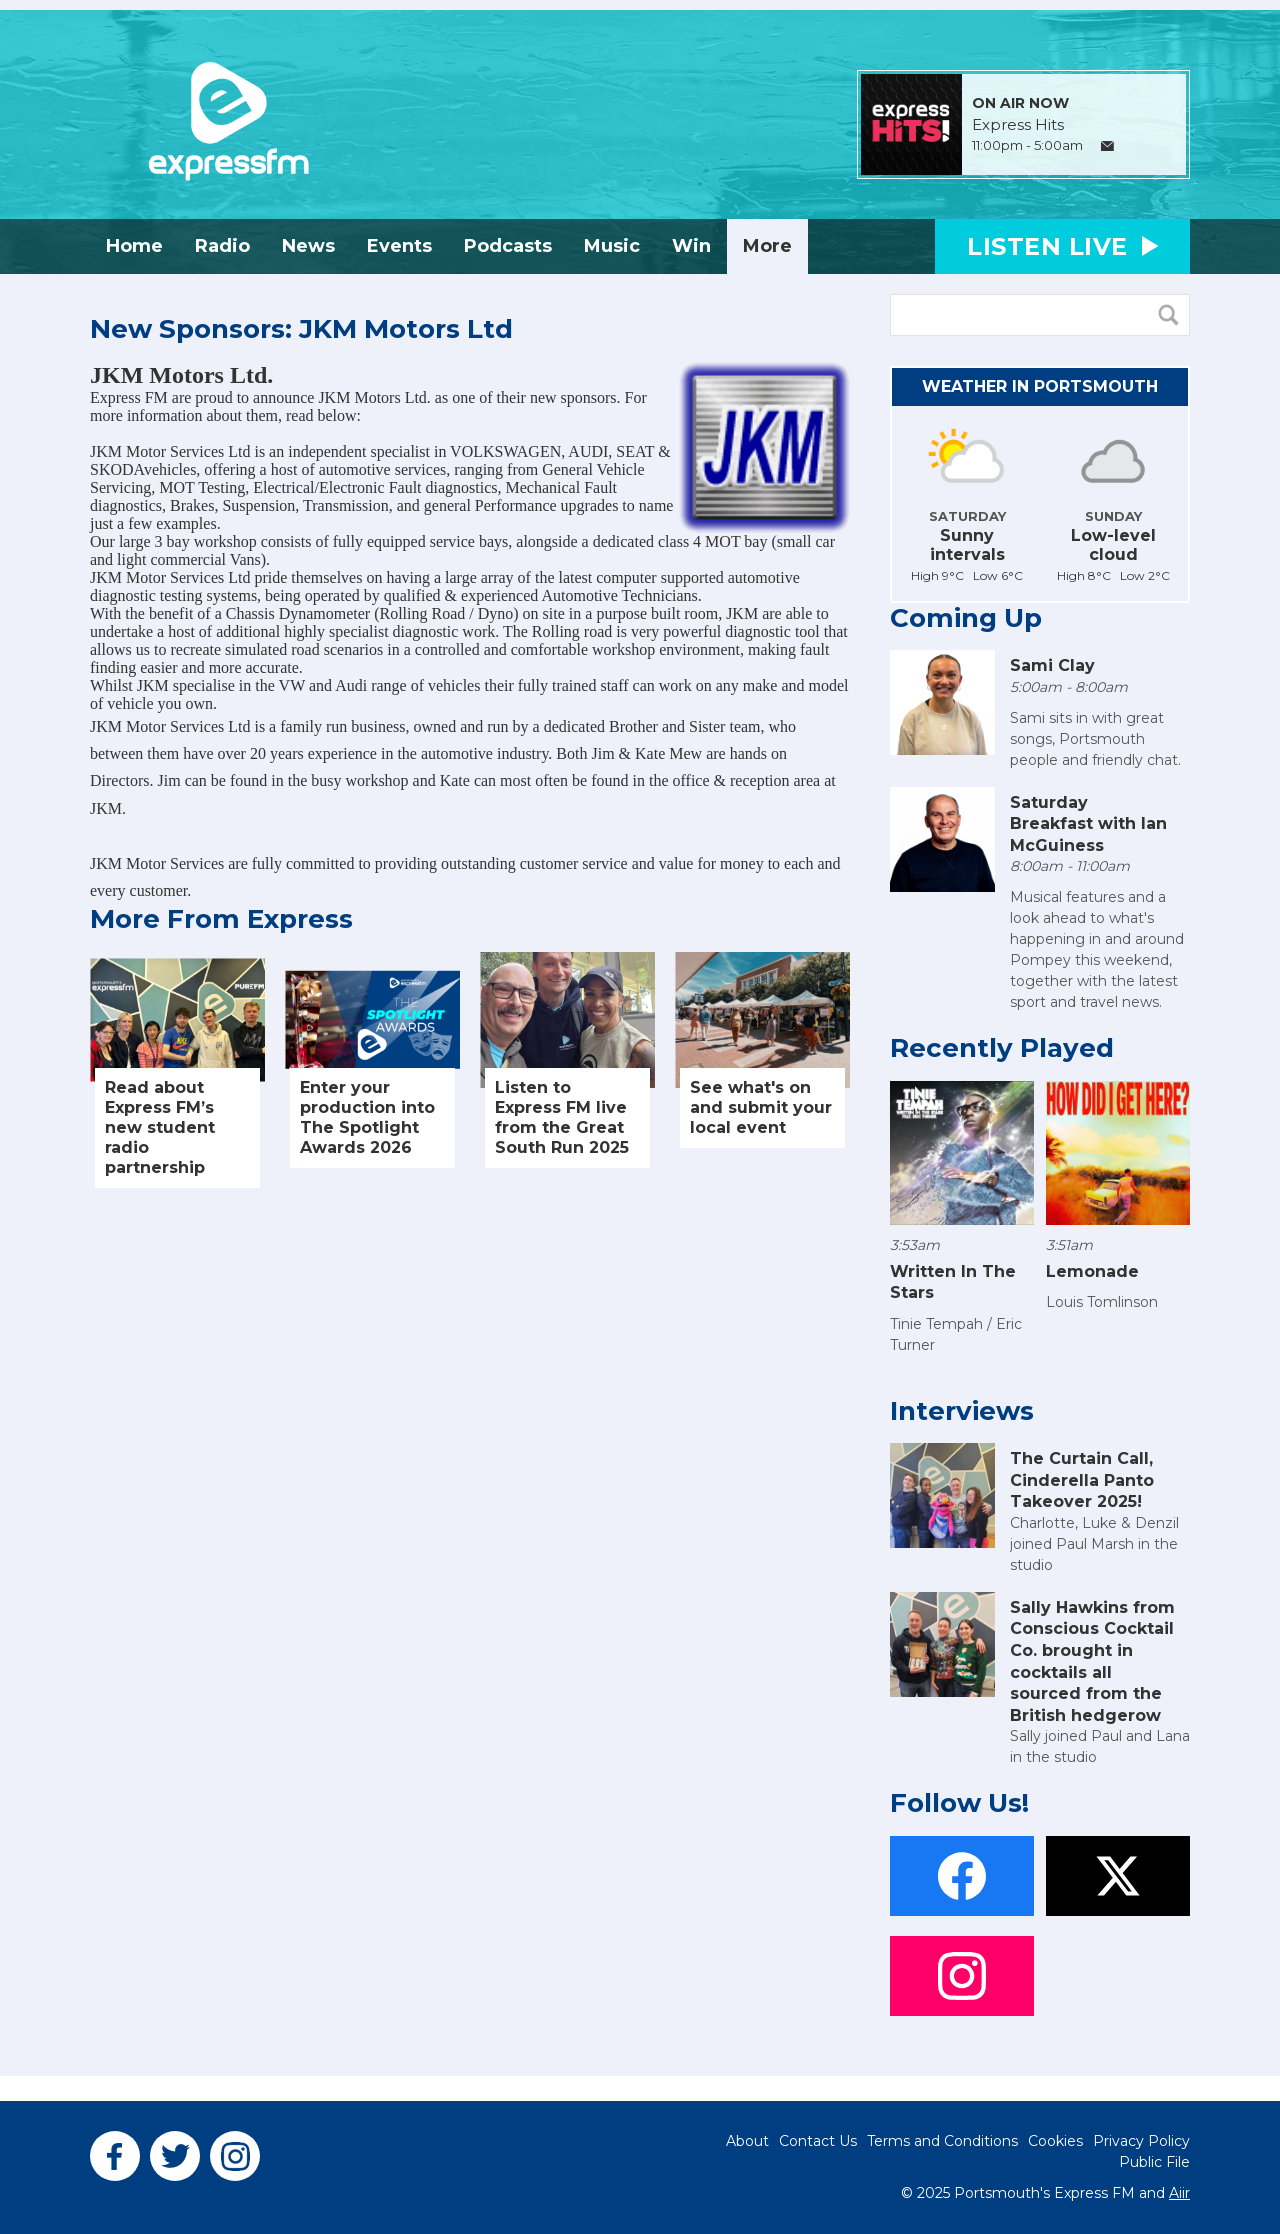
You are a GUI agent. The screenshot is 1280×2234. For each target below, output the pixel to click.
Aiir (1179, 2193)
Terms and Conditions (942, 2141)
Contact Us (818, 2141)
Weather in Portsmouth (1040, 386)
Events (399, 246)
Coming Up (966, 618)
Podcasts (508, 246)
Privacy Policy (1141, 2141)
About (747, 2141)
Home (134, 246)
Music (612, 246)
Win (691, 246)
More (767, 246)
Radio (222, 246)
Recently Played (1002, 1048)
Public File (1154, 2162)
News (308, 246)
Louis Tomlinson (1102, 1302)
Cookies (1055, 2141)
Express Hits (1018, 125)
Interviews (962, 1411)
